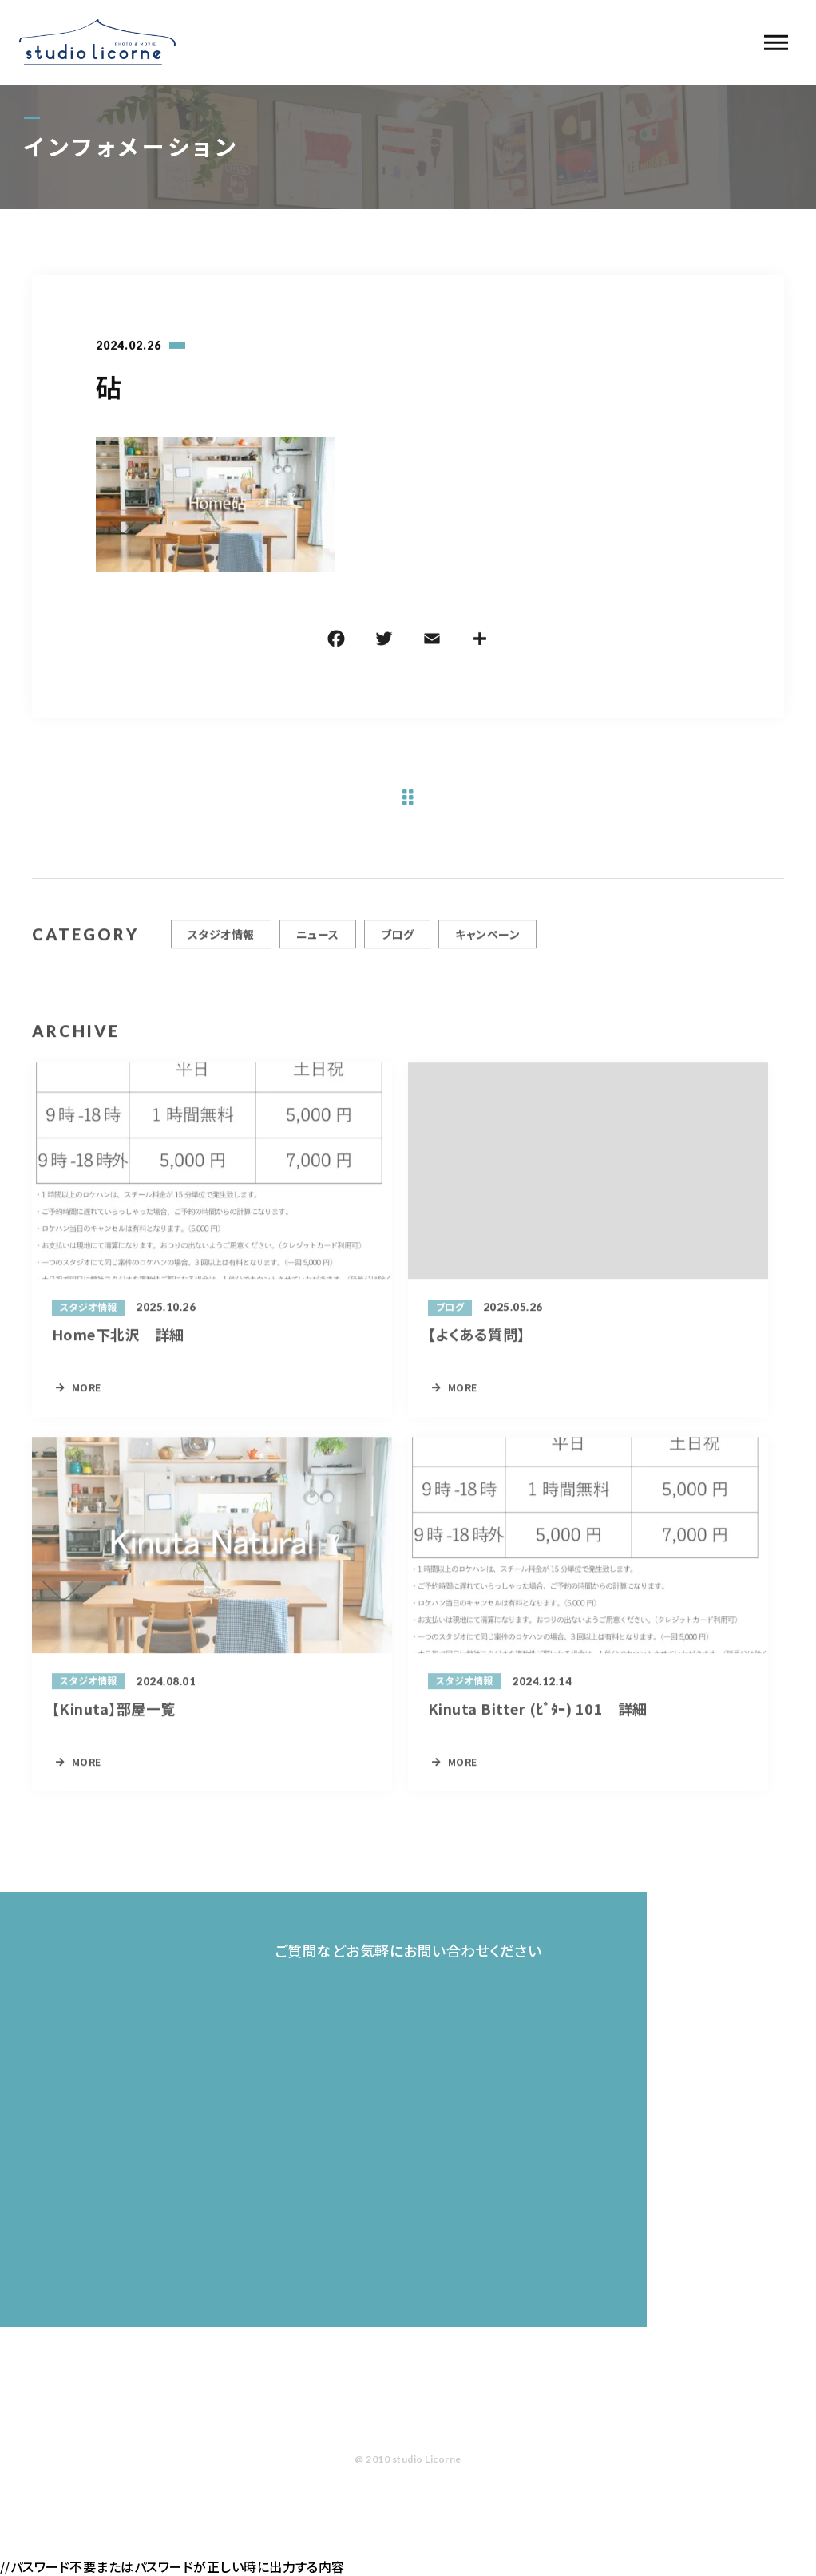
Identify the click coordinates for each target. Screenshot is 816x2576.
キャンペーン (487, 941)
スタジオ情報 (221, 941)
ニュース (317, 941)
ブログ (397, 941)
